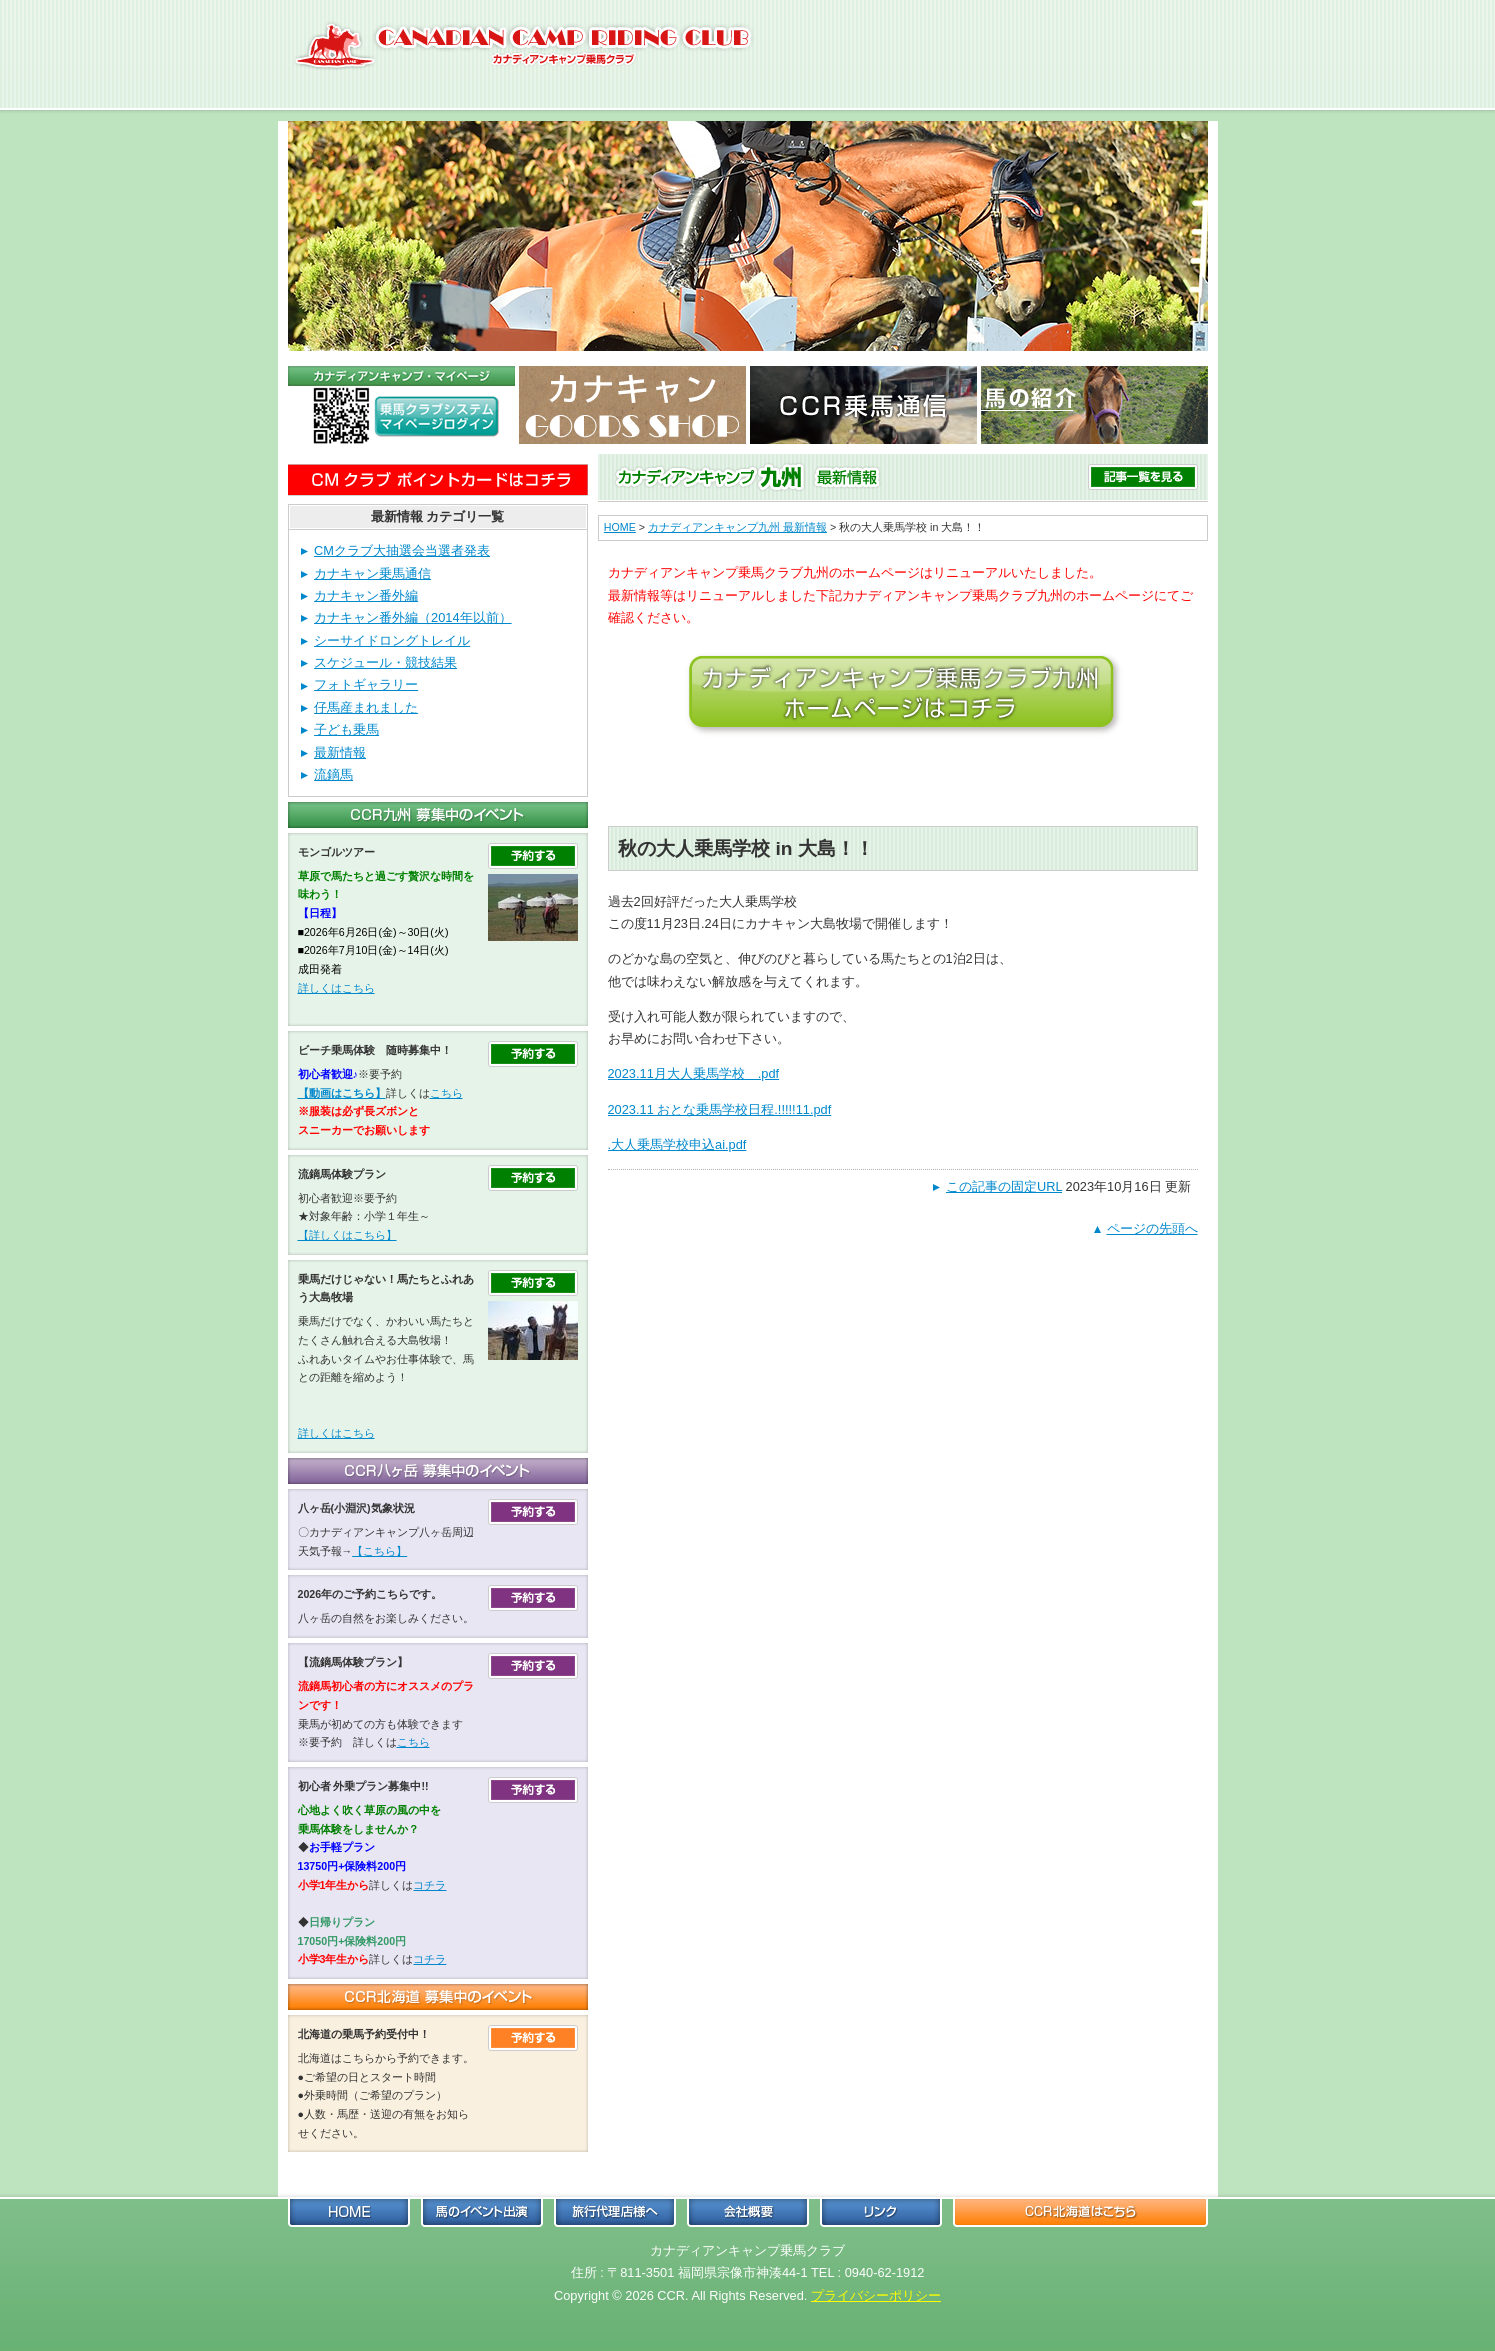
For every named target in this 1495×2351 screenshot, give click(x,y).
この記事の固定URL (1004, 1186)
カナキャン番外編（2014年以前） (412, 617)
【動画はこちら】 (342, 1093)
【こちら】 (379, 1551)
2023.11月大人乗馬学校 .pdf (694, 1073)
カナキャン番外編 (366, 595)
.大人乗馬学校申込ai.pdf (677, 1144)
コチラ (429, 1885)
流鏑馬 (333, 774)
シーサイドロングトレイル (392, 640)
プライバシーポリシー (876, 2295)
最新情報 (340, 752)
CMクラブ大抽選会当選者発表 (402, 550)
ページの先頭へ (1152, 1228)
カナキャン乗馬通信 (372, 573)
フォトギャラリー (366, 684)
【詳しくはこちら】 (347, 1235)
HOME (620, 527)
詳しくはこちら (336, 988)
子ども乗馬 (346, 729)
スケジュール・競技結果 (385, 662)
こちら (446, 1093)
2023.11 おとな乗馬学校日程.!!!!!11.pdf (720, 1109)
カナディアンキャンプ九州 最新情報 (737, 527)
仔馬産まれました (366, 707)
